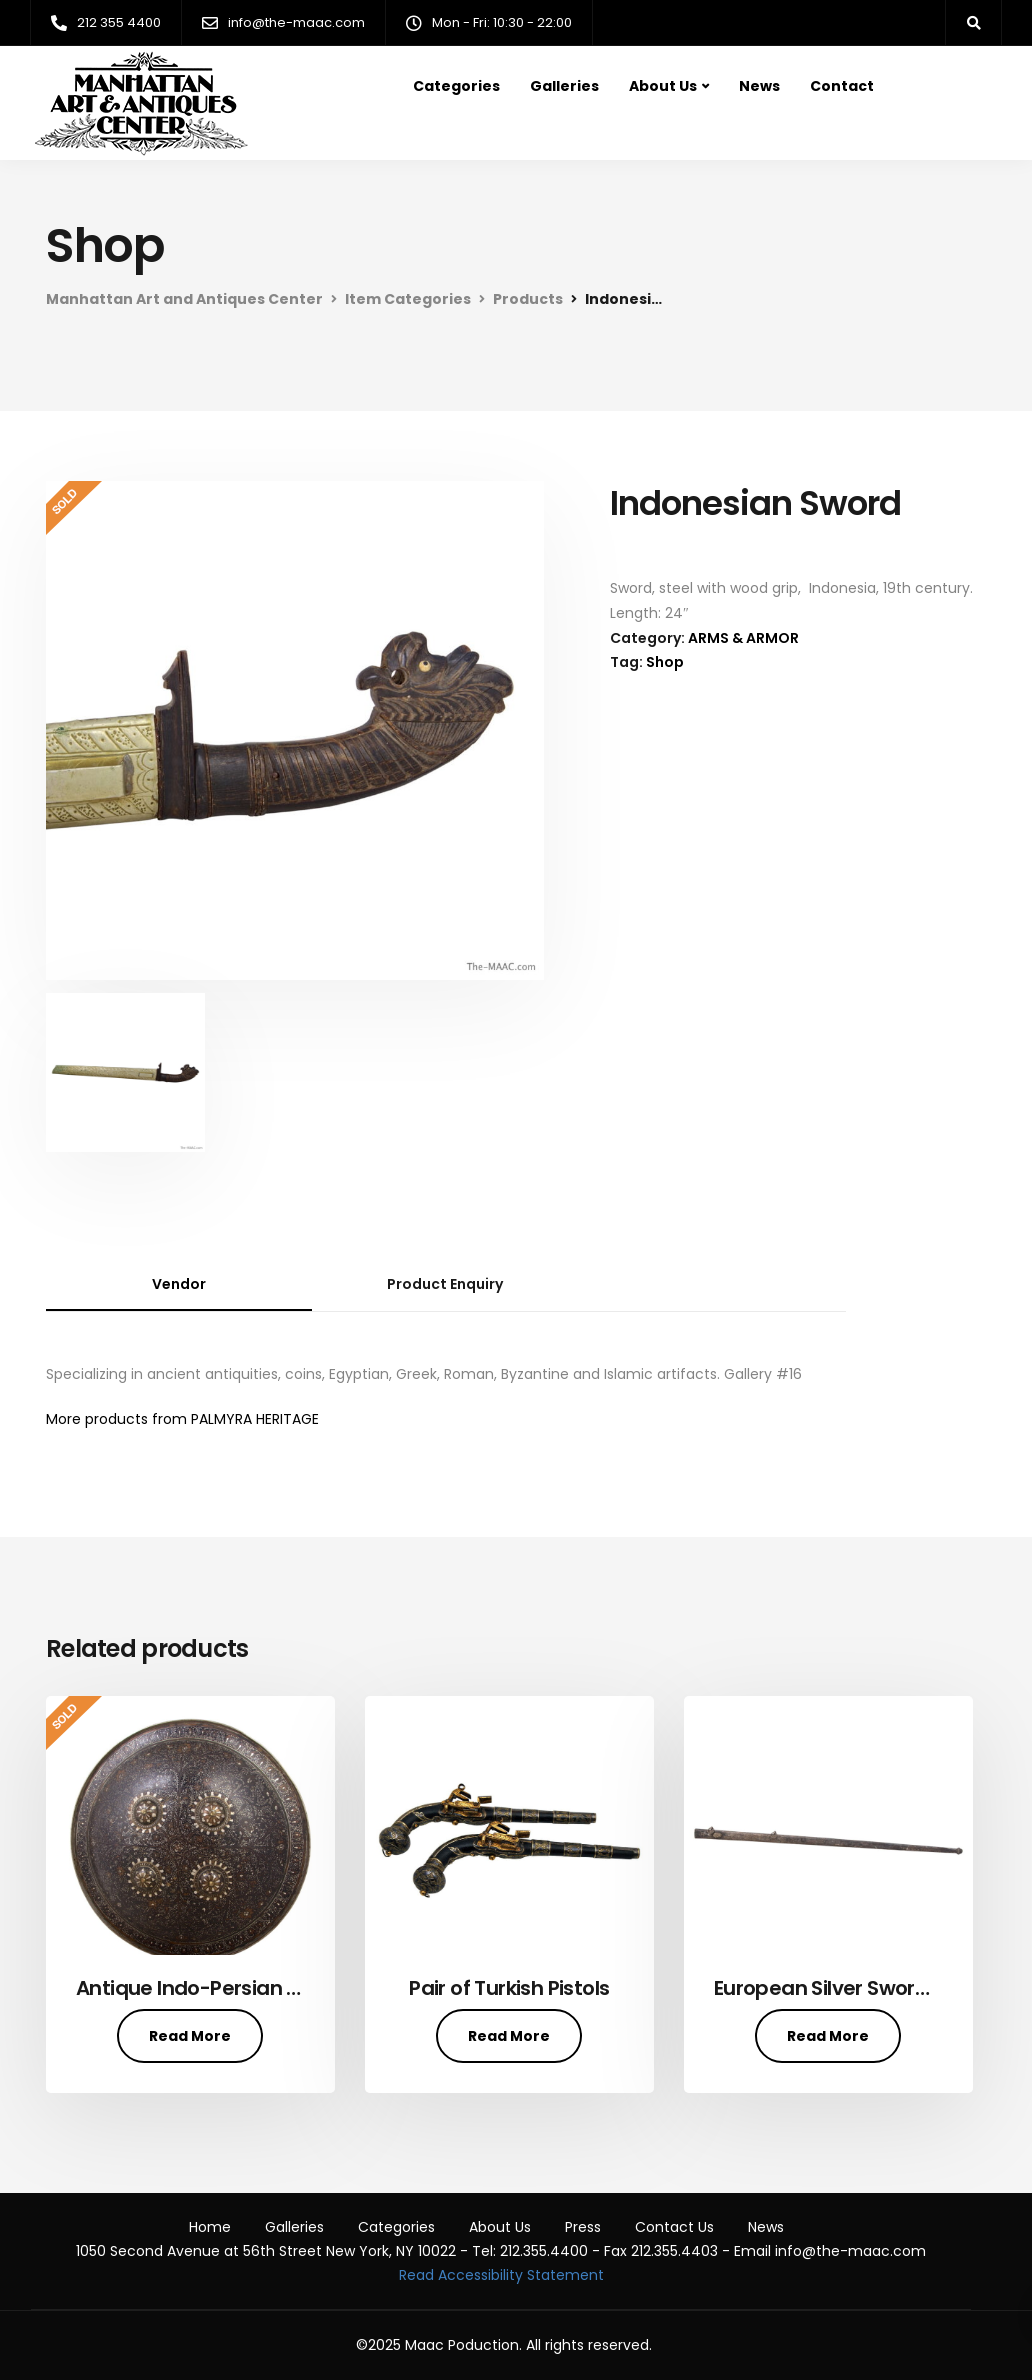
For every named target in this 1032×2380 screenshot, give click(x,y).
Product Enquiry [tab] (445, 1284)
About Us (663, 86)
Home (210, 2227)
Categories (456, 86)
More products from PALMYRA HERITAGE (182, 1419)
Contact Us (674, 2227)
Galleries (564, 86)
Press (583, 2227)
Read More (190, 2036)
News (759, 86)
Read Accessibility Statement (501, 2275)
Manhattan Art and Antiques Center (184, 299)
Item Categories (408, 299)
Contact (842, 86)
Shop (665, 662)
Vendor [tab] (179, 1284)
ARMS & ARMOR (743, 638)
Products (528, 299)
